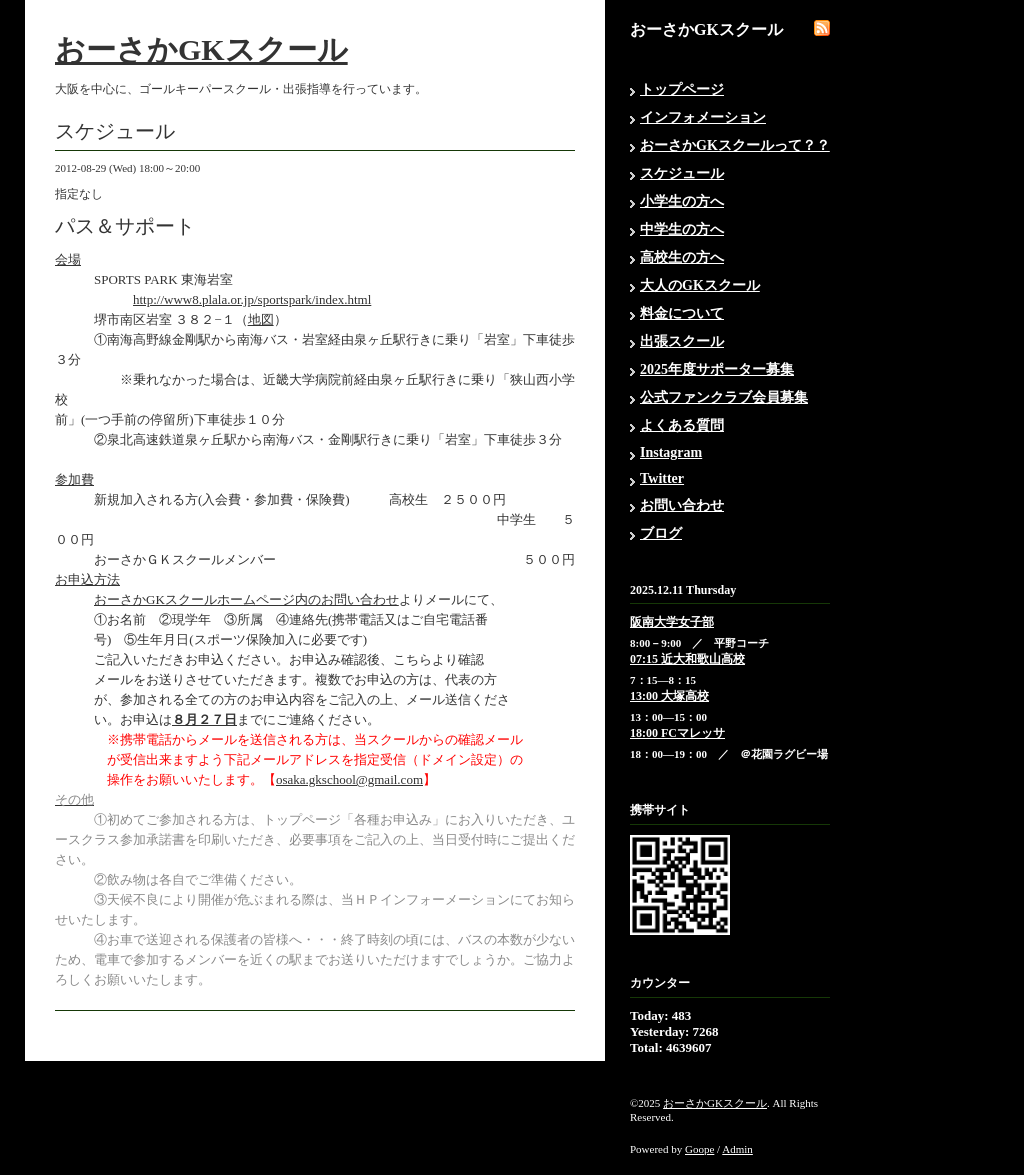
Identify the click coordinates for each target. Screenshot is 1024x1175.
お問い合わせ (682, 505)
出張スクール (682, 341)
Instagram (671, 452)
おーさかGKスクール (201, 49)
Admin (737, 1149)
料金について (682, 313)
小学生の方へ (682, 201)
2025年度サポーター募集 (717, 369)
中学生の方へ (682, 229)
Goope (699, 1149)
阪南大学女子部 (672, 622)
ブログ (661, 533)
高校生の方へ (682, 257)
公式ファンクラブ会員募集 (724, 397)
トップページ (682, 89)
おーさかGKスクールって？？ (735, 145)
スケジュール (682, 173)
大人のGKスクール (700, 285)
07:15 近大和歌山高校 (687, 659)
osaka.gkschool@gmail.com (349, 779)
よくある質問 (682, 425)
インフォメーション (703, 117)
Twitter (662, 478)
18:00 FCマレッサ (677, 733)
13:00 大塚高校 (669, 696)
